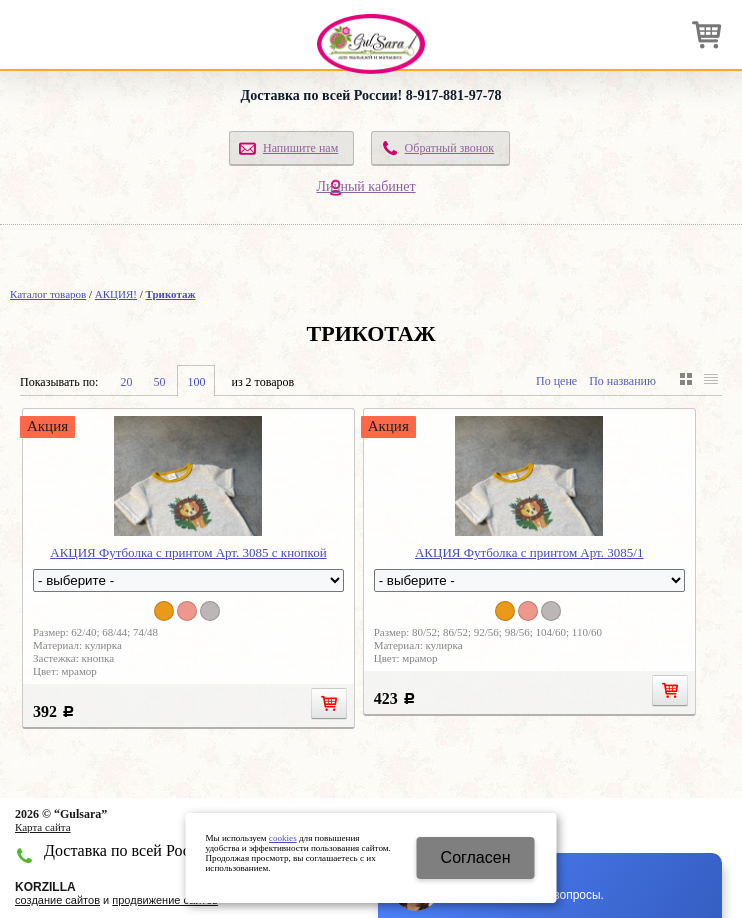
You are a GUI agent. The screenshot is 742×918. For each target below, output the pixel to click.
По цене (556, 381)
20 (126, 382)
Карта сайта (43, 827)
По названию (622, 381)
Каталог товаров (48, 294)
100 (196, 382)
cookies (283, 838)
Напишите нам (300, 148)
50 (159, 382)
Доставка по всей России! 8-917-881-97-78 (371, 95)
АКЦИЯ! (116, 294)
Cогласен (476, 857)
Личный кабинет (365, 186)
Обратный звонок (450, 148)
